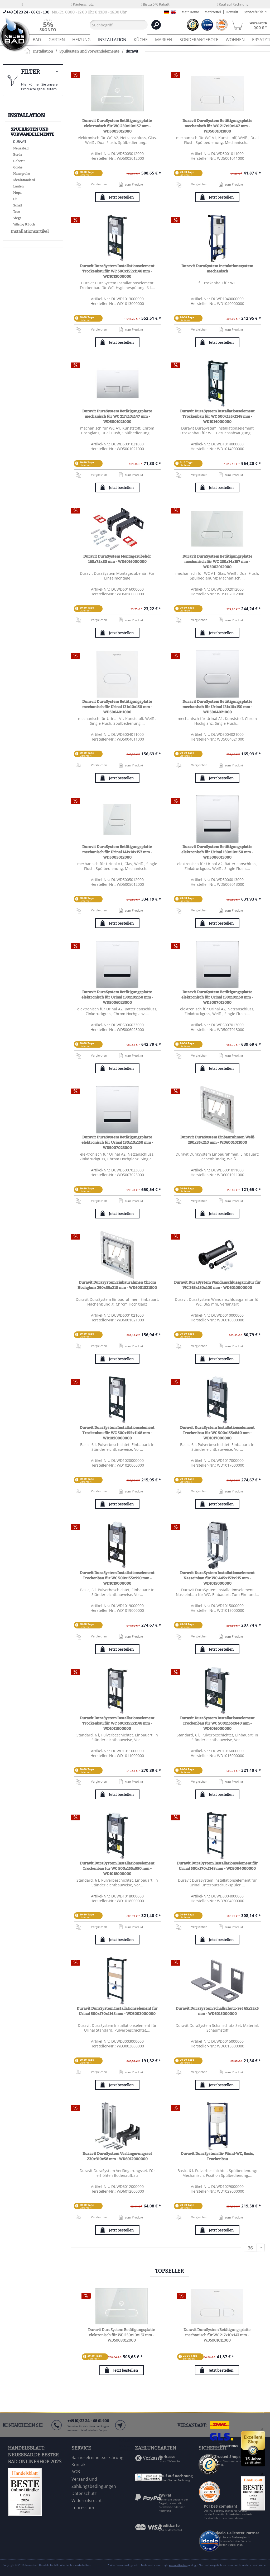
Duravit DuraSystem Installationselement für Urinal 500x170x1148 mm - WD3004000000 (217, 1866)
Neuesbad (20, 148)
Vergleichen (91, 184)
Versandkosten (178, 2565)
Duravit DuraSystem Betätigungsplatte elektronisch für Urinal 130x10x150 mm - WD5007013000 (217, 997)
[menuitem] (48, 25)
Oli (15, 199)
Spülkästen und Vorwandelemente (32, 132)
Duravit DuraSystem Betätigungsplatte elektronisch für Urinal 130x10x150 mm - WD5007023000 (117, 1142)
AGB (75, 2472)
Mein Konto (190, 12)
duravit (19, 141)
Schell (17, 205)
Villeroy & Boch (24, 224)
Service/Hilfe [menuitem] (254, 12)
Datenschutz (84, 2493)
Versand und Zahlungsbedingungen (93, 2482)
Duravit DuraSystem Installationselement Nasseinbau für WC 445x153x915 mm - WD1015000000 (217, 1578)
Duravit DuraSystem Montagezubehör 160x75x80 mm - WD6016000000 (117, 559)
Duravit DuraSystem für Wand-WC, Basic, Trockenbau (217, 2156)
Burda (17, 155)
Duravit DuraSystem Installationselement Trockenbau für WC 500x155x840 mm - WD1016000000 (217, 1723)
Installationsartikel (30, 231)
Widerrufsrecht (86, 2500)
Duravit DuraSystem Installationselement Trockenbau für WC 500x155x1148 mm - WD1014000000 (217, 416)
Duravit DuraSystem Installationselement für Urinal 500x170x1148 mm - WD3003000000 (117, 2011)
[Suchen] (156, 25)
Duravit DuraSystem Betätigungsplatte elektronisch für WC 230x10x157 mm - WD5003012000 (117, 126)
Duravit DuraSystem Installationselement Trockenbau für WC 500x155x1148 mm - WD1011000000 (117, 1723)
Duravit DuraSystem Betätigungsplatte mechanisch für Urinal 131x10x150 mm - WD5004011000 (117, 706)
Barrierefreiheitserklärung (97, 2457)
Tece (16, 212)
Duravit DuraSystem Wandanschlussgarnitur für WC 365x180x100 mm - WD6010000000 (217, 1285)
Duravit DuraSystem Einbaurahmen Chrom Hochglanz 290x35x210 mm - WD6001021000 (117, 1285)
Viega (17, 218)
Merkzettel (213, 12)
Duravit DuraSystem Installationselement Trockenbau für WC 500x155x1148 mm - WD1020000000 (117, 1432)
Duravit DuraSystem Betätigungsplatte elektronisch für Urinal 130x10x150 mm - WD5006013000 (217, 852)
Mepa (17, 193)
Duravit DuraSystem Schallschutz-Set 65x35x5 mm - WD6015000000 (217, 2011)
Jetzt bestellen (121, 197)
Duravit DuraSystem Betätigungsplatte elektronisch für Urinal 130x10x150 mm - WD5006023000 (117, 997)
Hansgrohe (21, 174)
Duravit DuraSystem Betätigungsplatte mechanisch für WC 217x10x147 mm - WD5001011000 (217, 126)
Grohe (17, 167)
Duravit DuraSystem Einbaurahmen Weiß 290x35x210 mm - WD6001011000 (217, 1140)
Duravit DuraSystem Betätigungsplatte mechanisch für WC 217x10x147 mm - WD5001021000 (117, 416)
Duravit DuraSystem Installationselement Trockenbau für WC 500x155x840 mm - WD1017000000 (217, 1432)
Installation (26, 115)
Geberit (19, 161)
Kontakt (232, 12)
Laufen (18, 186)
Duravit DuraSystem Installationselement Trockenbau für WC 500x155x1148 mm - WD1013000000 (117, 271)
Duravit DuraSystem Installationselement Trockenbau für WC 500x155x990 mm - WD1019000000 (117, 1578)
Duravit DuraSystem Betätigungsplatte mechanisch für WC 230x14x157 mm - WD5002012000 (217, 561)
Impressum (82, 2508)
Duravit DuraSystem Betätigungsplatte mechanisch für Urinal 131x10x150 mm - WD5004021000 (217, 706)
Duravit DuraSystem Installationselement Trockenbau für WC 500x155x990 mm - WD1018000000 (117, 1868)
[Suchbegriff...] (119, 25)
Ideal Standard (24, 180)
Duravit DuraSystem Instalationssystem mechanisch (217, 269)
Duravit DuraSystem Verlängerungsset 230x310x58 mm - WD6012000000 (117, 2156)
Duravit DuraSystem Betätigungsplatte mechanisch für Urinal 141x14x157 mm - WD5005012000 (117, 852)
